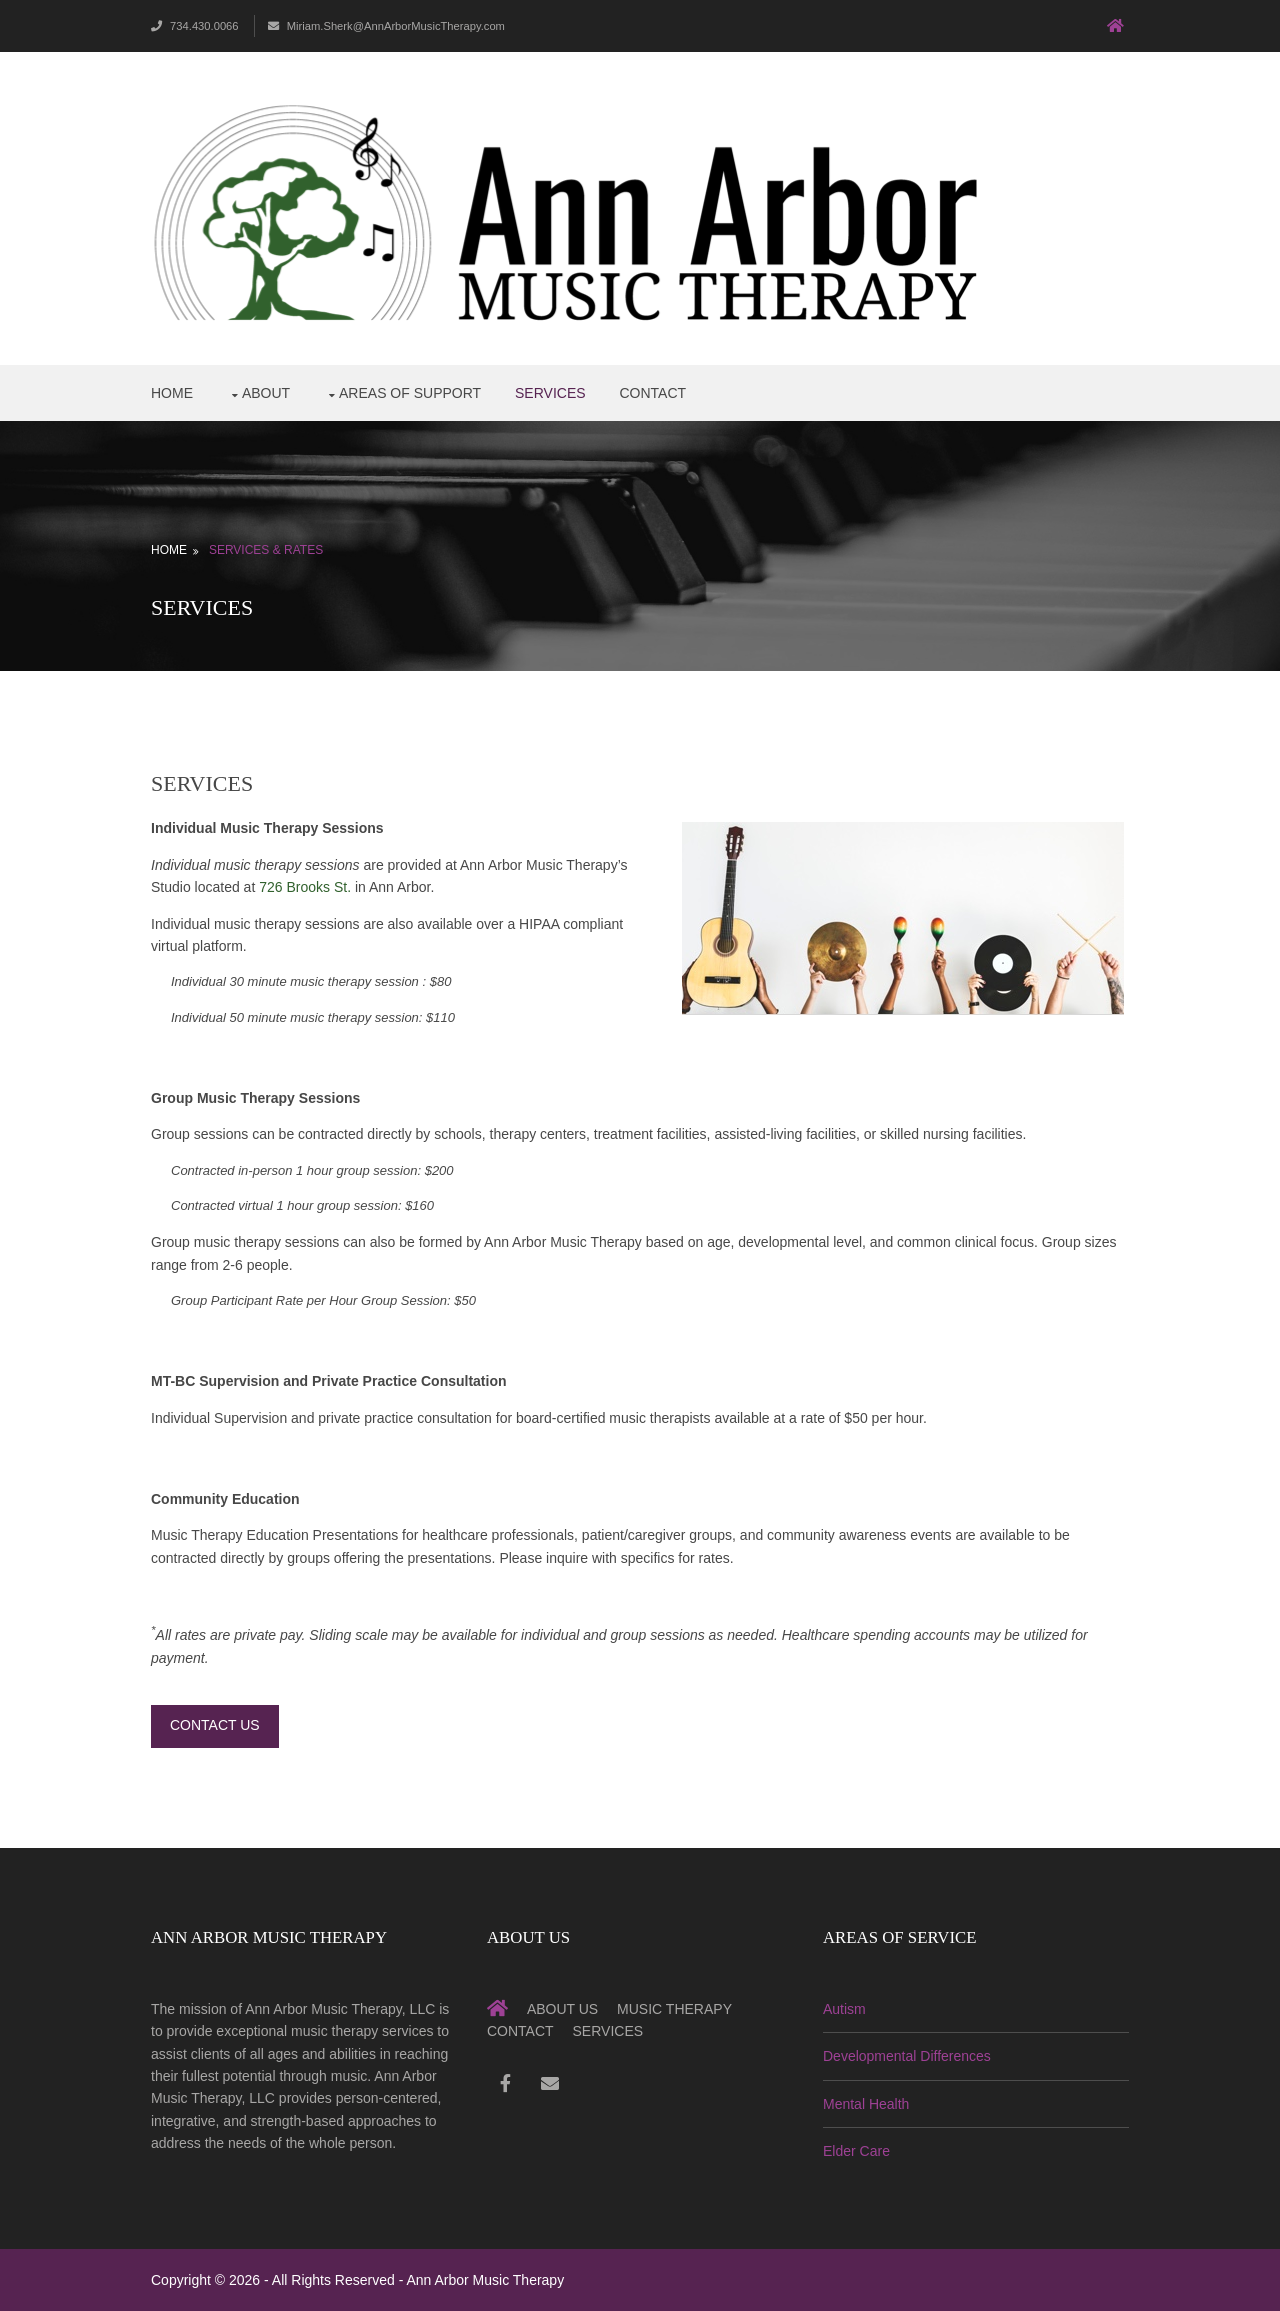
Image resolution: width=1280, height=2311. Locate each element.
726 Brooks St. (305, 887)
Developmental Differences (907, 2056)
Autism (844, 2009)
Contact (652, 393)
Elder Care (856, 2151)
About (266, 393)
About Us (562, 2009)
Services (550, 393)
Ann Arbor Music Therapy (485, 2280)
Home (172, 393)
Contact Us (215, 1725)
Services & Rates (266, 550)
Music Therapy (674, 2009)
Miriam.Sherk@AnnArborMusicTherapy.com (386, 26)
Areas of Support (410, 393)
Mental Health (866, 2104)
